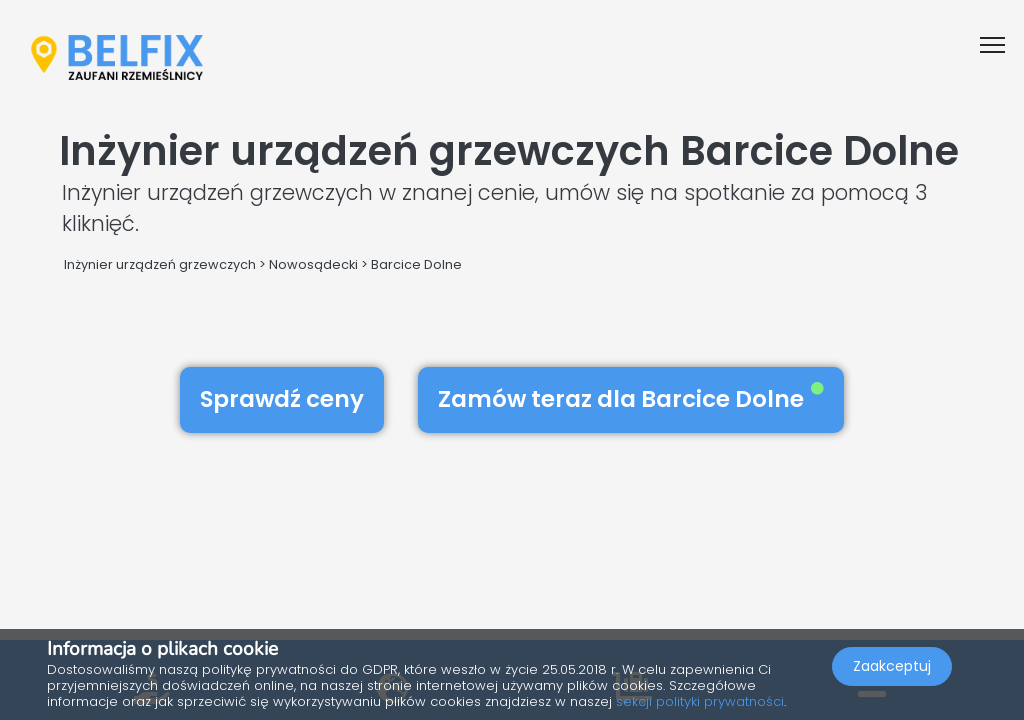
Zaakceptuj (892, 666)
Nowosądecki (313, 264)
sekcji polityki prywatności (700, 701)
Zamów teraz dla (631, 399)
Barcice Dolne (416, 264)
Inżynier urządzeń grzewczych (160, 264)
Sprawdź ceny (282, 399)
